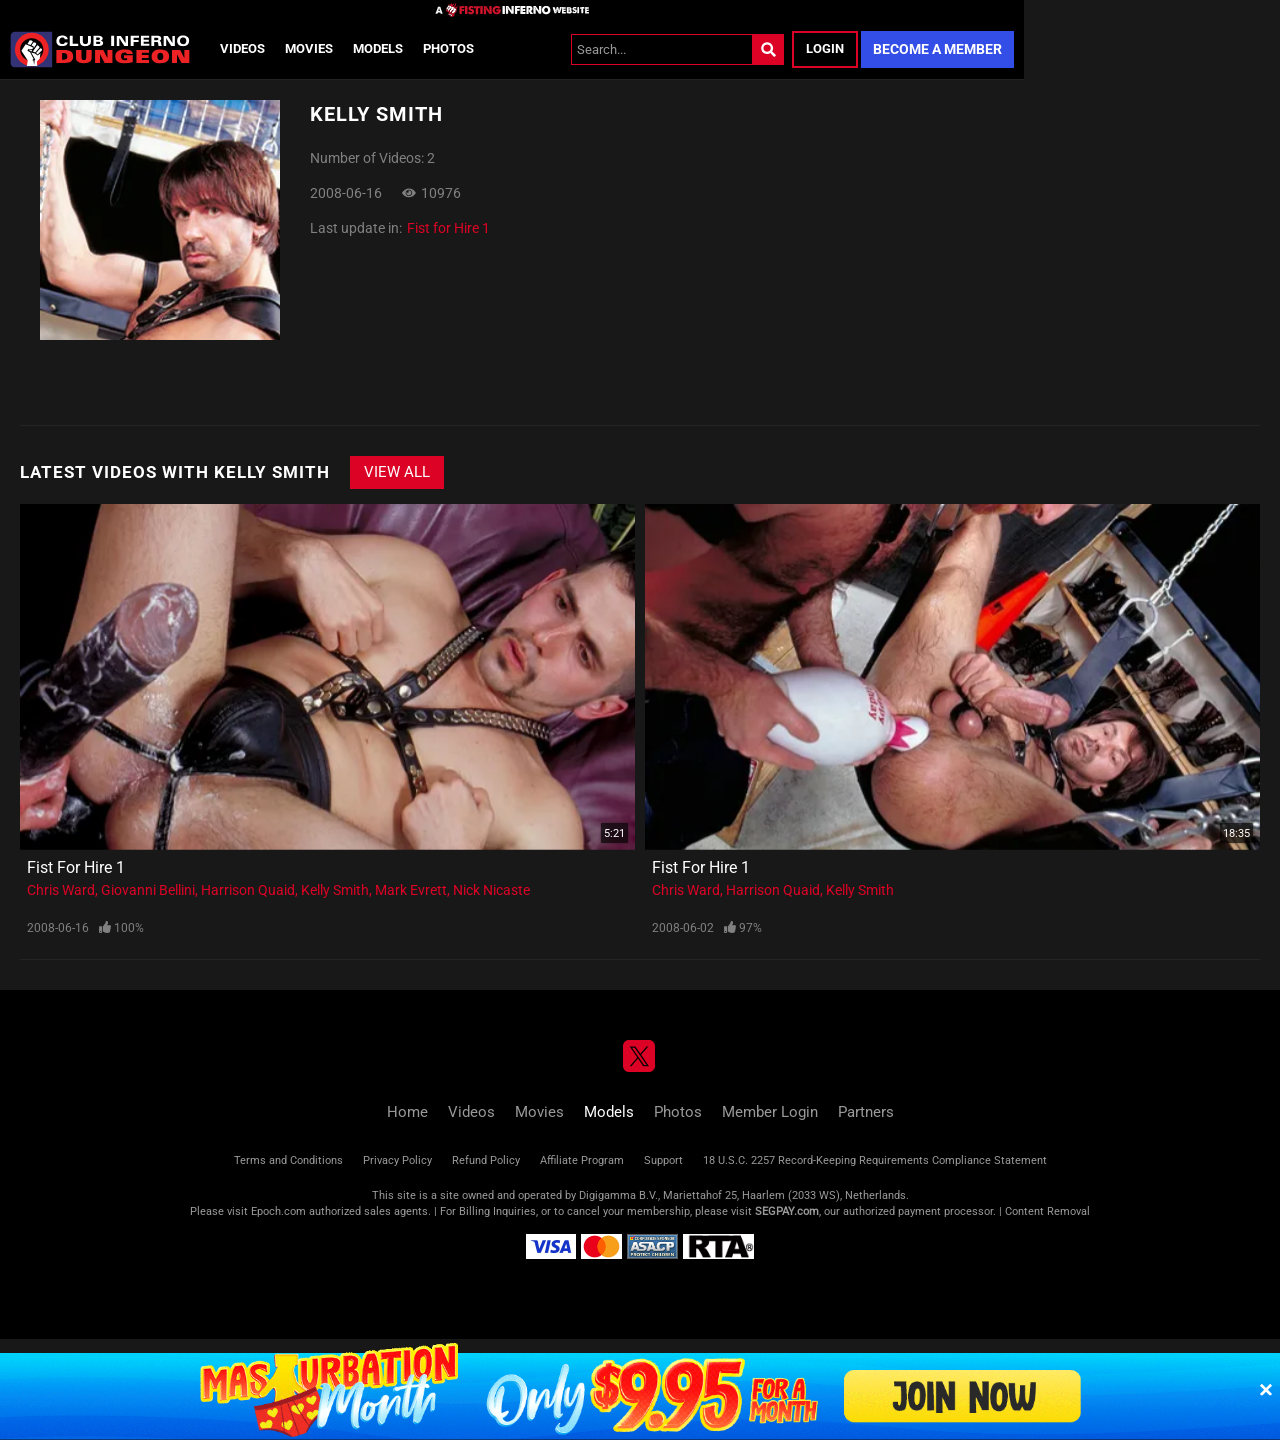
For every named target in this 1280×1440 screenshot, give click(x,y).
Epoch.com (278, 1211)
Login (825, 48)
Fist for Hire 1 (448, 228)
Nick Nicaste (491, 890)
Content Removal (1047, 1211)
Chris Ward (61, 890)
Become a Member (937, 49)
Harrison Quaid (248, 890)
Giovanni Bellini (148, 890)
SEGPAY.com (787, 1211)
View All (397, 472)
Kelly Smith (335, 890)
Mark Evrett (411, 890)
